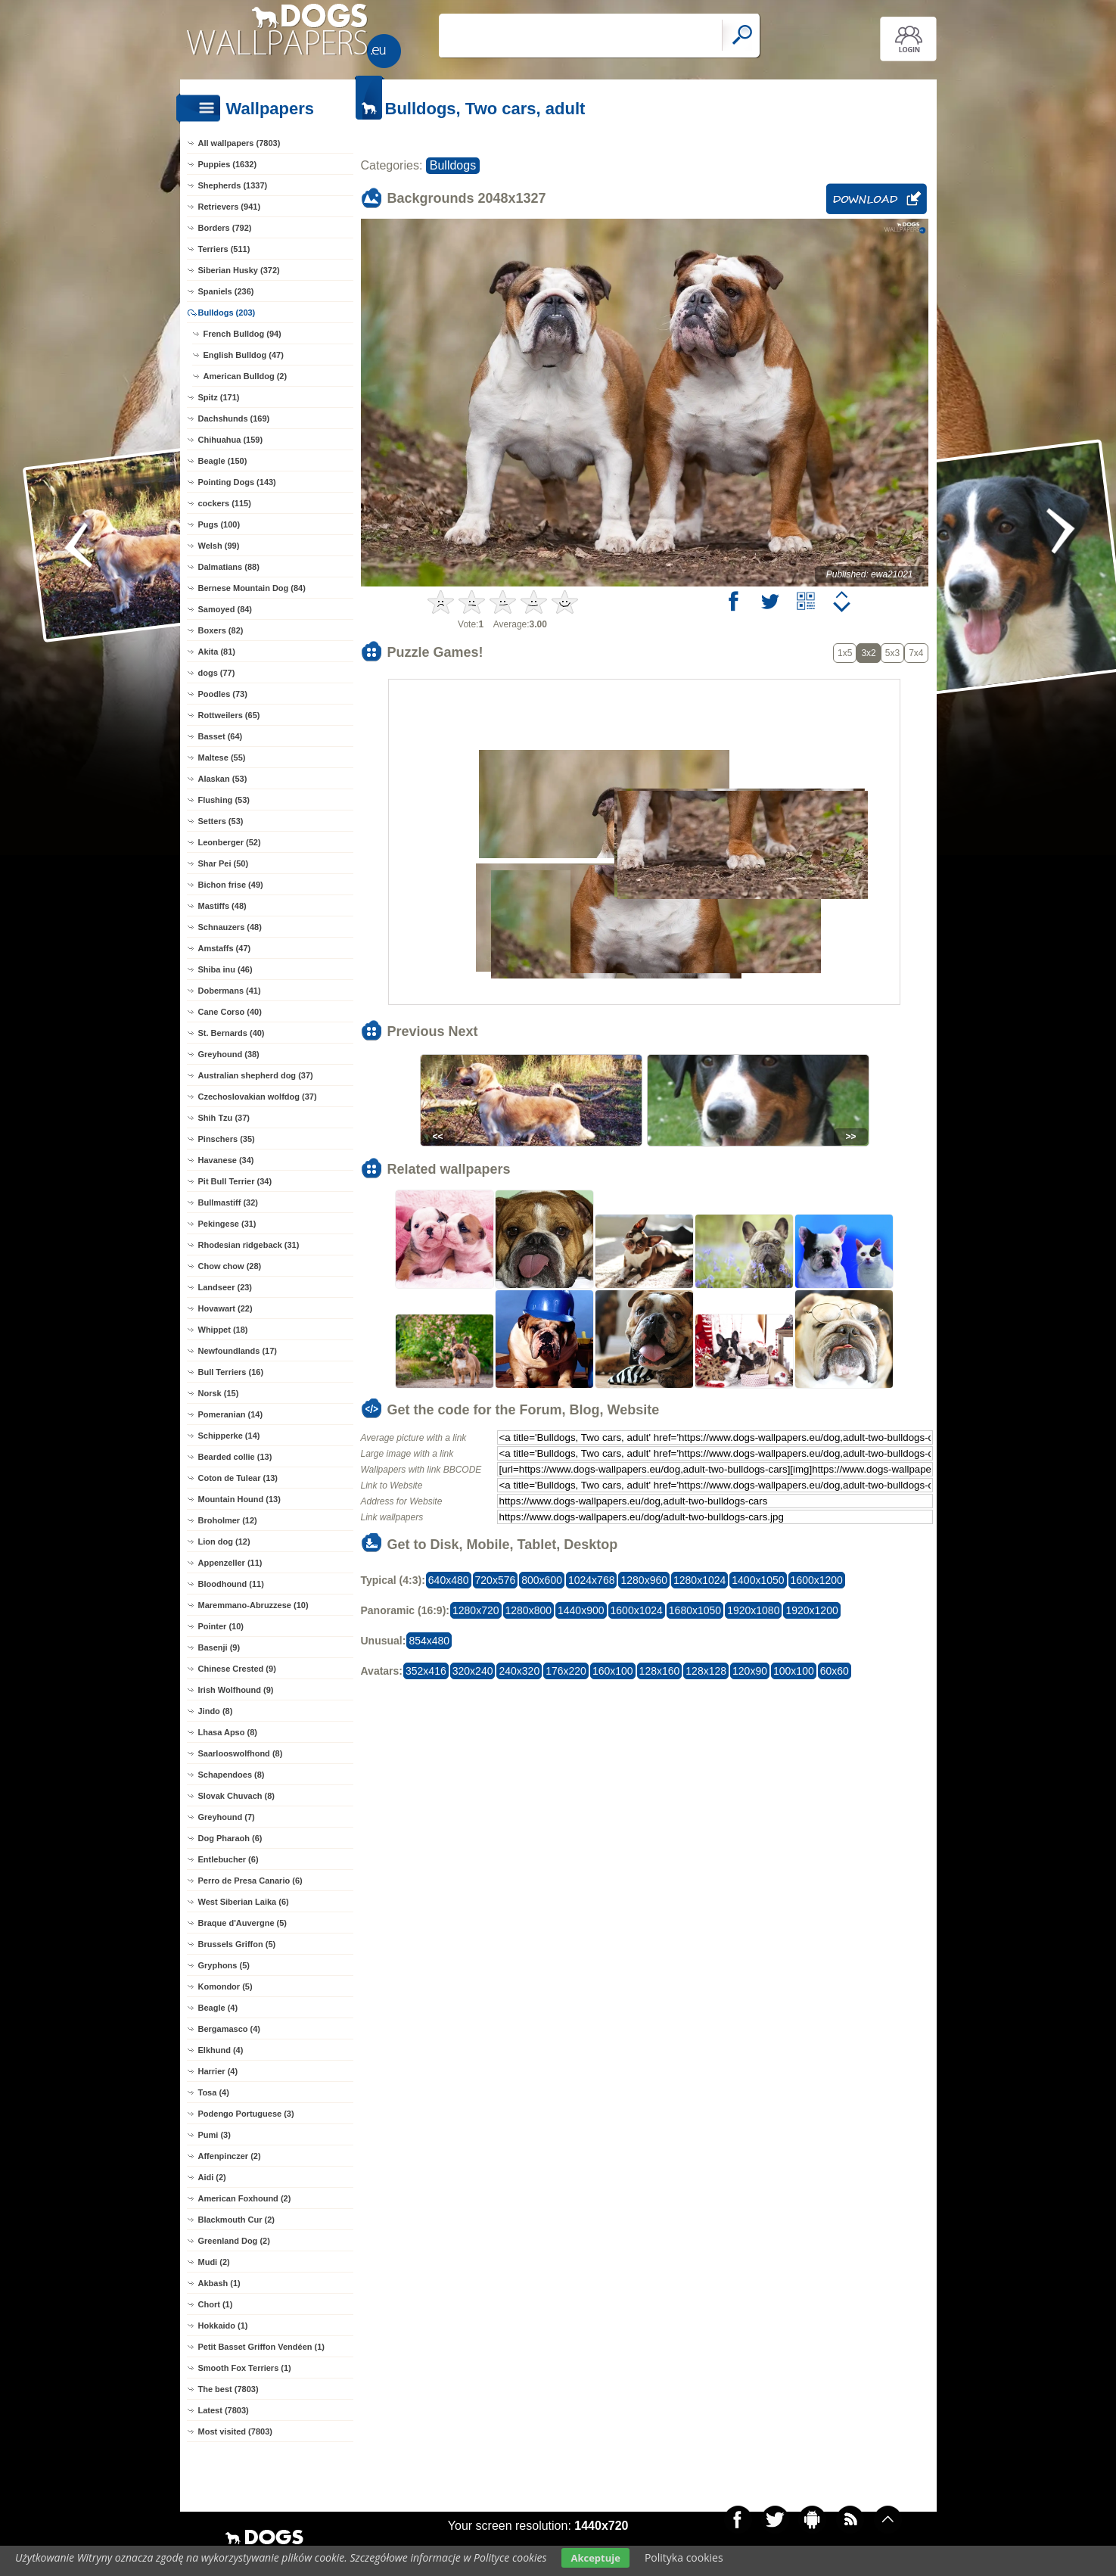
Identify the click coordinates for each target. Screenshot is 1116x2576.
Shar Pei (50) (223, 863)
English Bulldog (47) (244, 354)
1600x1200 (817, 1580)
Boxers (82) (221, 630)
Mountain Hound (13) (239, 1499)
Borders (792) (225, 227)
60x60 (834, 1671)
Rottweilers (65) (229, 715)
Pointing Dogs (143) (237, 482)
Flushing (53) (224, 799)
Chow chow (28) (230, 1266)
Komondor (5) (225, 1986)
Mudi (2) (214, 2261)
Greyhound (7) (226, 1817)
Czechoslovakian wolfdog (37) (257, 1096)
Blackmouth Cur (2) (236, 2219)
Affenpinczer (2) (229, 2156)
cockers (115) (224, 503)
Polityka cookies (684, 2557)
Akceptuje (595, 2558)
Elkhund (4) (221, 2050)
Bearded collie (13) (235, 1456)
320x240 (472, 1671)
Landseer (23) (225, 1287)
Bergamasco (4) (229, 2028)
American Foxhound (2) (244, 2198)
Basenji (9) (219, 1647)
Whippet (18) (223, 1329)
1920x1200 (811, 1610)
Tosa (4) (213, 2092)
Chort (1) (215, 2304)
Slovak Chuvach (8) (236, 1795)
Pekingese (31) (227, 1223)
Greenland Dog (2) (234, 2240)
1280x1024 (699, 1580)
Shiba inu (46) (225, 969)
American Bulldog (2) (246, 376)
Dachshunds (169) (234, 418)
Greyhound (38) (229, 1054)
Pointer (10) (221, 1626)
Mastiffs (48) (222, 905)
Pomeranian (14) (230, 1414)
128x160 (659, 1671)
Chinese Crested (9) (237, 1668)
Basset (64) (220, 736)
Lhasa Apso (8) (227, 1732)
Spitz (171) (219, 397)
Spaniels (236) (226, 291)
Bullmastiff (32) (228, 1202)
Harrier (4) (218, 2071)
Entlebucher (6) (228, 1859)
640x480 (448, 1580)
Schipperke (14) (229, 1435)
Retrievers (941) (229, 206)
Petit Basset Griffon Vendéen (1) (261, 2346)
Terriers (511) (224, 249)
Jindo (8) (215, 1711)
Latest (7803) (223, 2410)
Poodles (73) (222, 693)
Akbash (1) (219, 2283)
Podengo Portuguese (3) (246, 2113)
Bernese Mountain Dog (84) (252, 588)
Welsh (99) (219, 545)
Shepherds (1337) (233, 185)
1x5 (845, 653)
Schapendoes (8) (231, 1774)
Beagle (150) (222, 460)
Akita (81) (217, 651)
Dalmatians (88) (229, 566)
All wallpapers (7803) (239, 143)
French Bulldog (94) (242, 333)
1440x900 (581, 1610)
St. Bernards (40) (231, 1033)
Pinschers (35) (226, 1138)
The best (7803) (228, 2389)
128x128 (705, 1671)
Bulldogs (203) (227, 312)
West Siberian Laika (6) (243, 1901)
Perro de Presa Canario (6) (250, 1880)
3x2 (868, 653)
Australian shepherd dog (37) (255, 1075)
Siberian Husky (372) (239, 270)
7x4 (916, 653)
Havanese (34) (226, 1160)
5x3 (892, 653)
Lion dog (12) (224, 1541)
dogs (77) (216, 672)
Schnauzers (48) (230, 927)
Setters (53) (221, 821)
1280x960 (643, 1580)
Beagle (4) (218, 2007)
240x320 (519, 1671)
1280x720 (475, 1610)
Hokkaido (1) (223, 2325)
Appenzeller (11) (230, 1562)
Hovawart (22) (225, 1308)
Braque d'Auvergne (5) (243, 1922)
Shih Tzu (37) (224, 1117)
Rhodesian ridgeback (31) (249, 1244)
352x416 (426, 1671)
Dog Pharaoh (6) (230, 1838)
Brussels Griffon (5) (237, 1944)
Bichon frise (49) (230, 884)
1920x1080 (753, 1610)
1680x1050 (695, 1610)
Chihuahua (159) (230, 439)
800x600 (541, 1580)
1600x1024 (637, 1610)
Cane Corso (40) (230, 1011)
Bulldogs (453, 165)
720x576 (495, 1580)
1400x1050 (758, 1580)
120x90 (749, 1671)
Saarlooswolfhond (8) (240, 1753)
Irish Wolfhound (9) (236, 1689)
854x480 (429, 1641)
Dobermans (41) (229, 990)
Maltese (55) (222, 757)
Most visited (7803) (235, 2431)
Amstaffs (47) (224, 948)
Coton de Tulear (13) (238, 1477)
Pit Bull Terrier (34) (235, 1181)
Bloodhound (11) (231, 1583)
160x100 (612, 1671)
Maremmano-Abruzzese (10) (253, 1605)
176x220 (566, 1671)
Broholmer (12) (227, 1520)
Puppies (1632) (227, 164)
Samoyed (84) (225, 609)
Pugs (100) (219, 524)
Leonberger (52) (229, 842)
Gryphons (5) (224, 1965)
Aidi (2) (212, 2177)
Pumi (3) (214, 2134)
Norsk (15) (218, 1393)
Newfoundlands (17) (238, 1350)
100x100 (793, 1671)
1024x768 (591, 1580)
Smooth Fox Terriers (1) (244, 2367)
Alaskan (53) (222, 778)
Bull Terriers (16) (231, 1372)
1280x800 (528, 1610)
